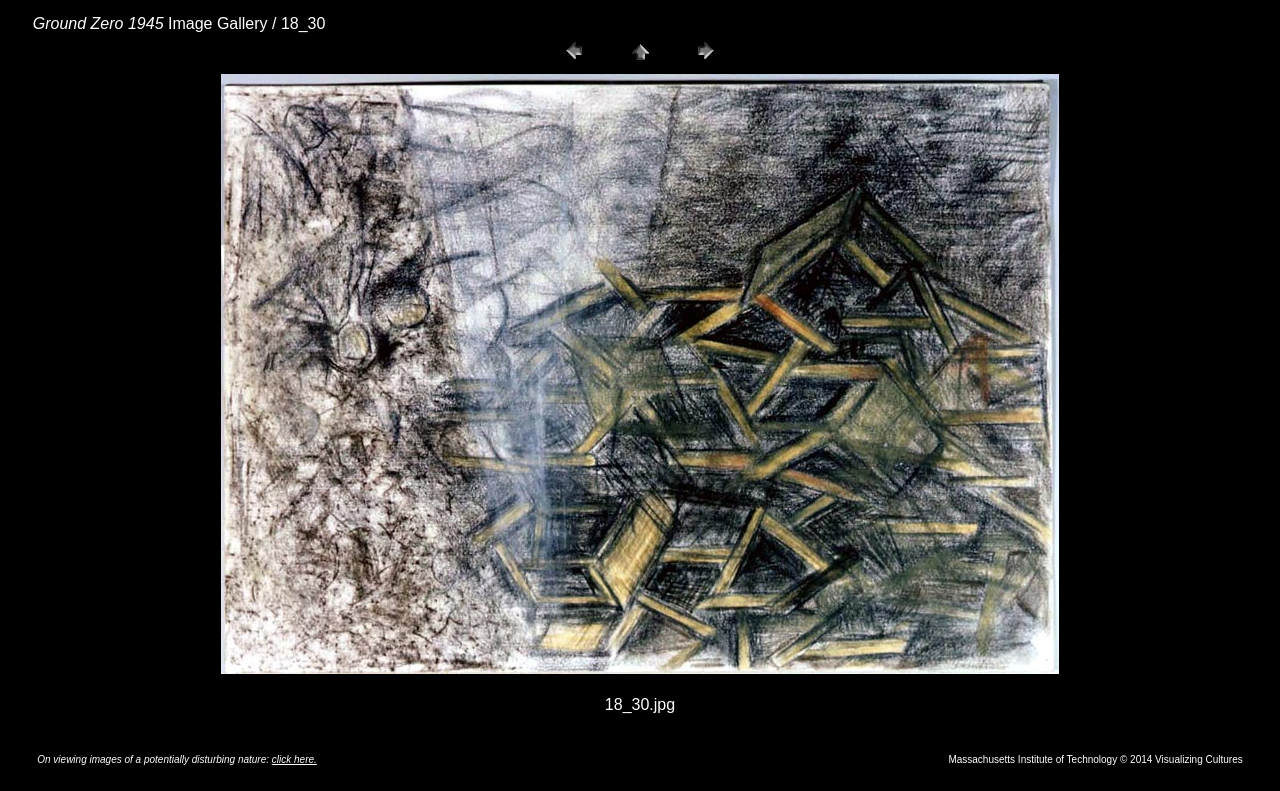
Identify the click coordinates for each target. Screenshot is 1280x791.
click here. (294, 759)
